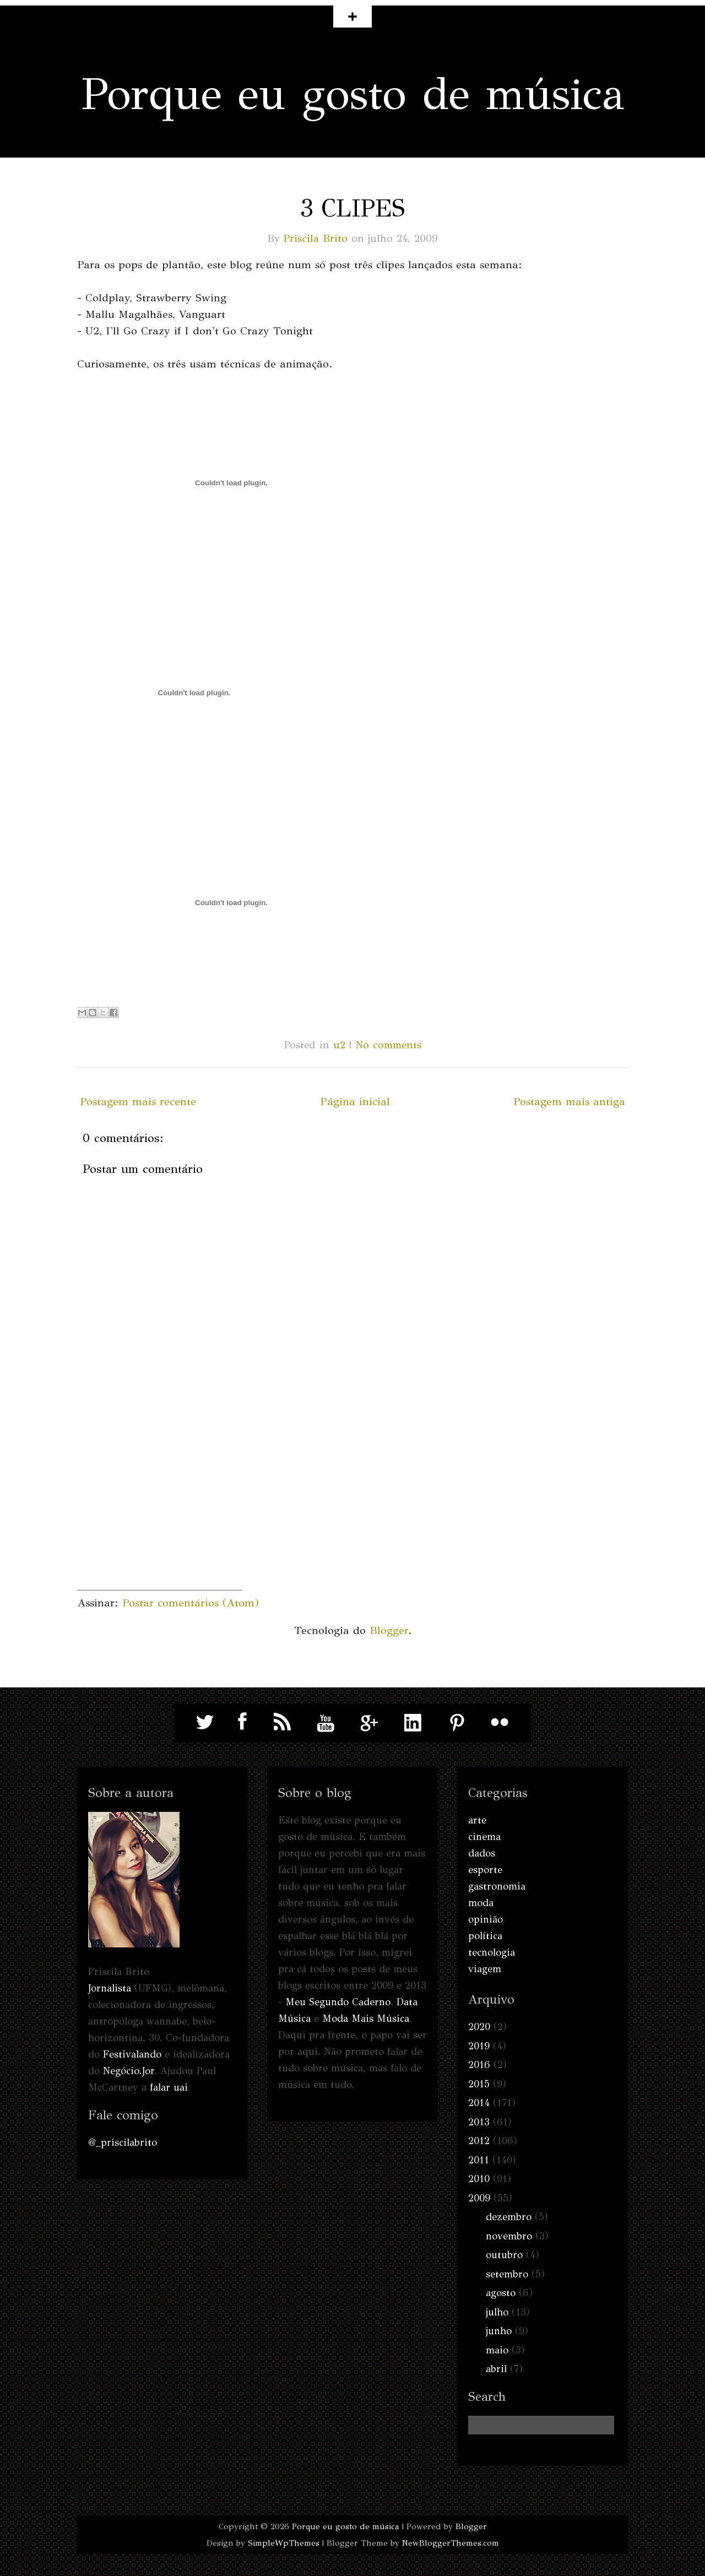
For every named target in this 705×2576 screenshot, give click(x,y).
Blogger (389, 1630)
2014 (479, 2103)
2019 (479, 2046)
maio (497, 2350)
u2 (339, 1044)
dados (481, 1853)
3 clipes (352, 208)
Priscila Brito (316, 238)
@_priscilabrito (122, 2142)
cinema (484, 1837)
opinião (485, 1919)
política (485, 1936)
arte (477, 1820)
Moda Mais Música (365, 2018)
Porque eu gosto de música (353, 94)
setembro (507, 2274)
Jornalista (109, 1988)
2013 (479, 2122)
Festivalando (132, 2054)
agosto (501, 2293)
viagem (484, 1969)
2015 (479, 2084)
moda (481, 1903)
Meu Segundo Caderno (338, 2002)
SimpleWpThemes (283, 2543)
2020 (479, 2027)
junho (499, 2331)
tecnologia (491, 1952)
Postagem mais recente (138, 1101)
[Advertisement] (159, 1521)
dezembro (509, 2217)
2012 (479, 2141)
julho (497, 2312)
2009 (479, 2198)
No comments (388, 1044)
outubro (504, 2255)
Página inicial (355, 1101)
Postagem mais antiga (569, 1101)
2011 (478, 2160)
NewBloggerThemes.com (450, 2543)
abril (496, 2369)
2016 (479, 2065)
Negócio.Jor (128, 2071)
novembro (509, 2236)
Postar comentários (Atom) (190, 1603)
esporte (485, 1870)
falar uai (169, 2087)
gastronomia (496, 1886)
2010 (479, 2179)
